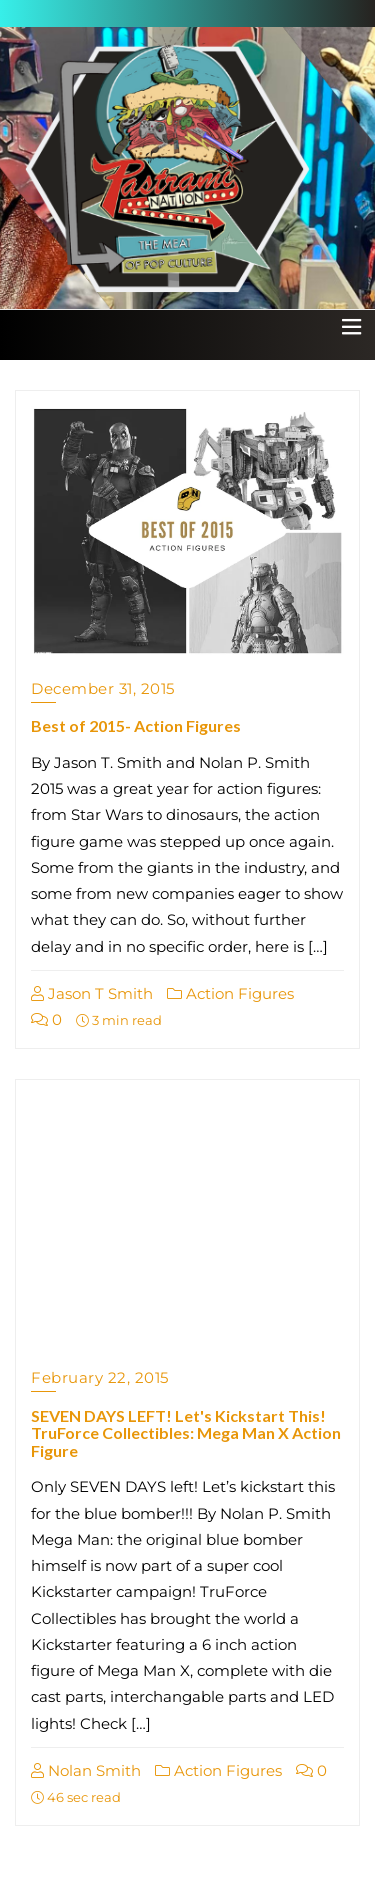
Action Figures (230, 993)
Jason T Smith (92, 993)
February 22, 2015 (100, 1377)
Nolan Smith (86, 1770)
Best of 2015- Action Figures (136, 725)
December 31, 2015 (103, 688)
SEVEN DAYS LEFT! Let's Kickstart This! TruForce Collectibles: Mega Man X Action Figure (186, 1433)
